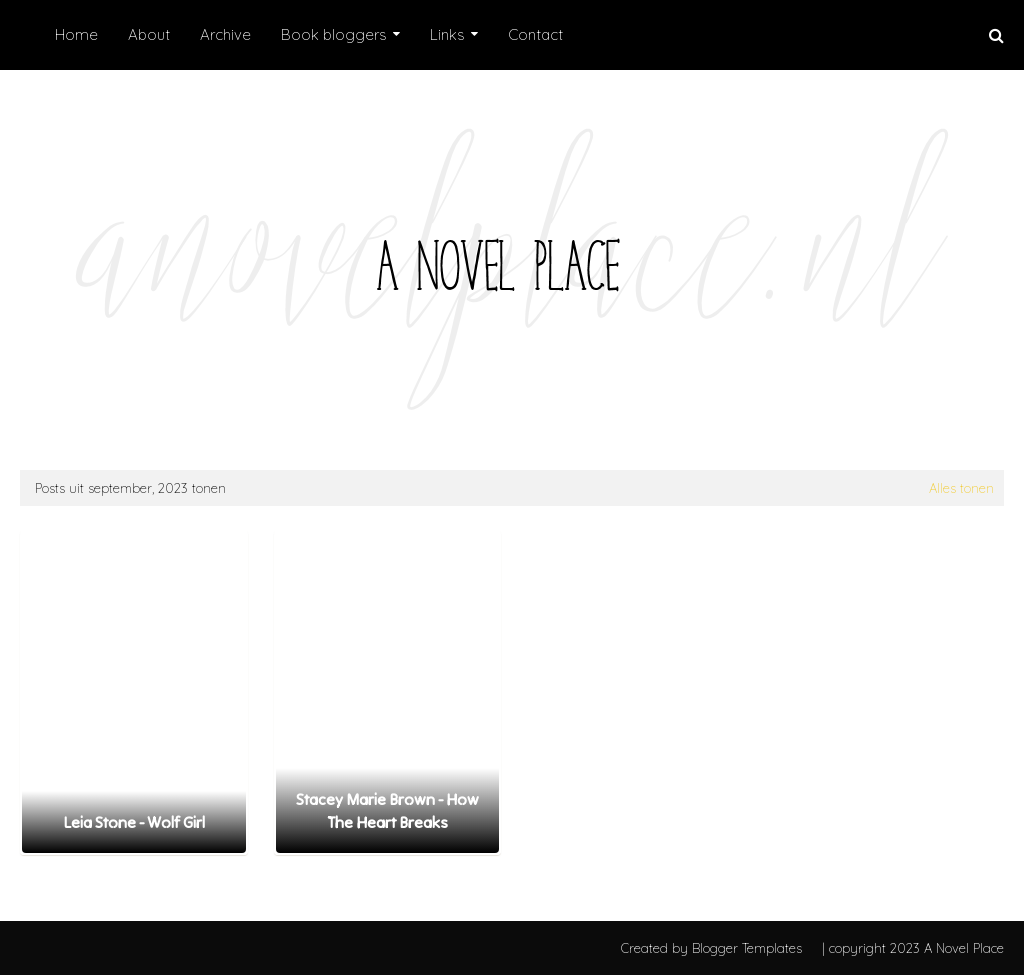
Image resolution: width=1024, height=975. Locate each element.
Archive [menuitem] (225, 34)
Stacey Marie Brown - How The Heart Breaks (387, 810)
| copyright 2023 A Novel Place (913, 948)
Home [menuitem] (76, 34)
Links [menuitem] (447, 34)
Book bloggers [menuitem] (334, 34)
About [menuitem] (149, 34)
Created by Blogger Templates (711, 948)
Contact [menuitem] (535, 34)
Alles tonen (961, 488)
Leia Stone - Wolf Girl (134, 822)
